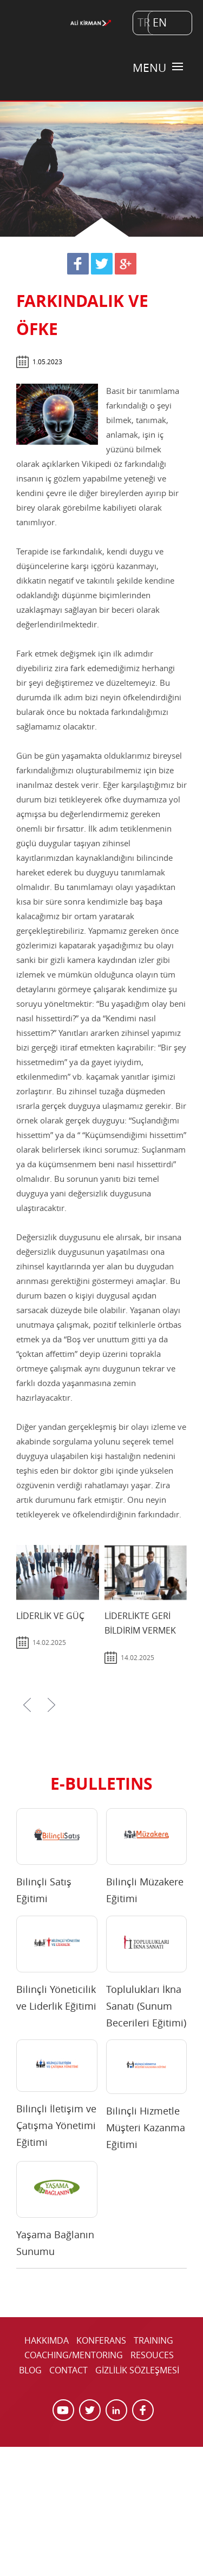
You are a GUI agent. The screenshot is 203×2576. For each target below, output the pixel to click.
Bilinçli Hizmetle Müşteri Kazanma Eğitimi (145, 2127)
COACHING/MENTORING (73, 2355)
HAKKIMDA (46, 2340)
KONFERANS (101, 2340)
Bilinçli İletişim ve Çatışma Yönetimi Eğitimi (56, 2125)
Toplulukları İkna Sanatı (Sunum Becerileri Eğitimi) (146, 2006)
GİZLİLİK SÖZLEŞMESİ (137, 2370)
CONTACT (68, 2370)
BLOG (30, 2370)
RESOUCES (152, 2355)
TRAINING (153, 2340)
